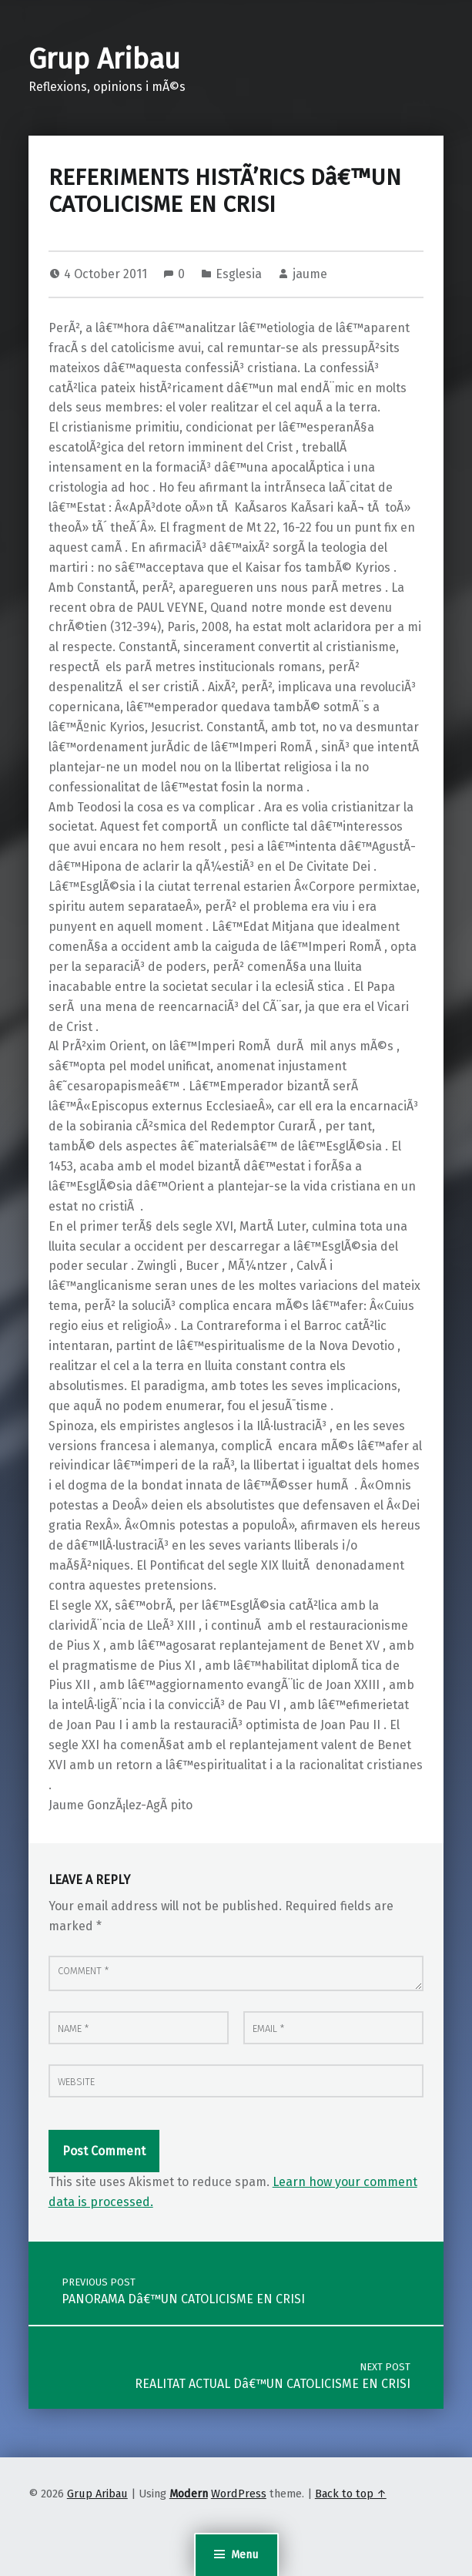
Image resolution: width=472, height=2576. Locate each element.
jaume (310, 274)
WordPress (238, 2493)
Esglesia (239, 274)
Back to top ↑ (351, 2493)
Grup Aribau (104, 59)
